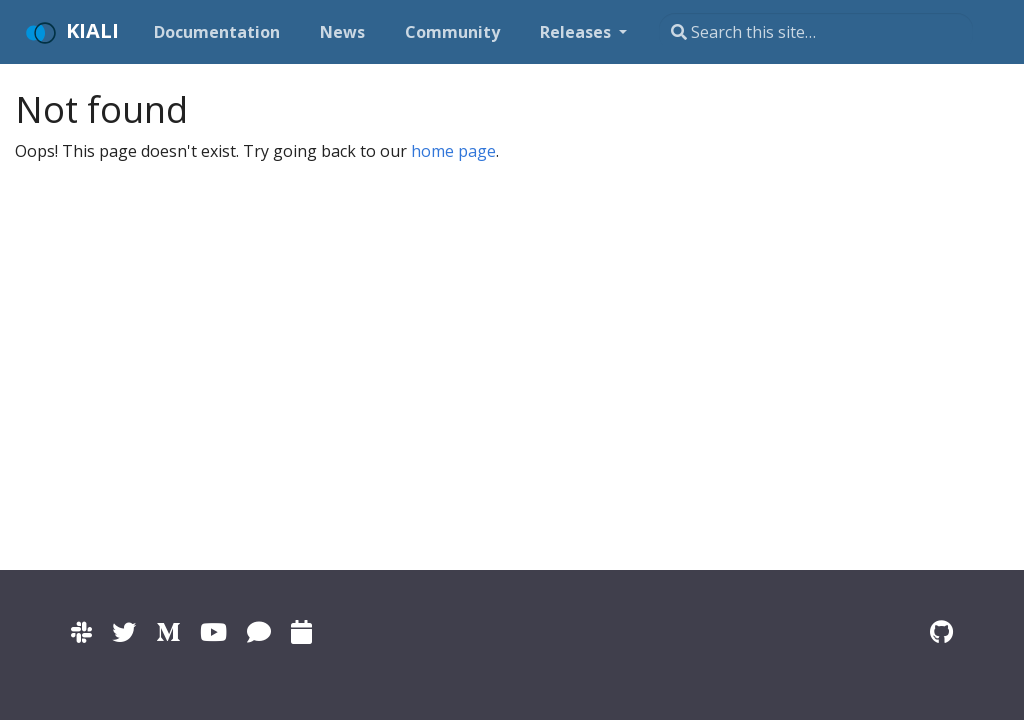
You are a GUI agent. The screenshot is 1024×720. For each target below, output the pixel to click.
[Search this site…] (816, 32)
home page (453, 151)
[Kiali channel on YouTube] (213, 631)
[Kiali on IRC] (259, 631)
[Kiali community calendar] (301, 631)
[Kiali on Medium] (168, 631)
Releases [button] (577, 32)
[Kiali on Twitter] (124, 631)
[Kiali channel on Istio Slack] (81, 631)
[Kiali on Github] (941, 631)
